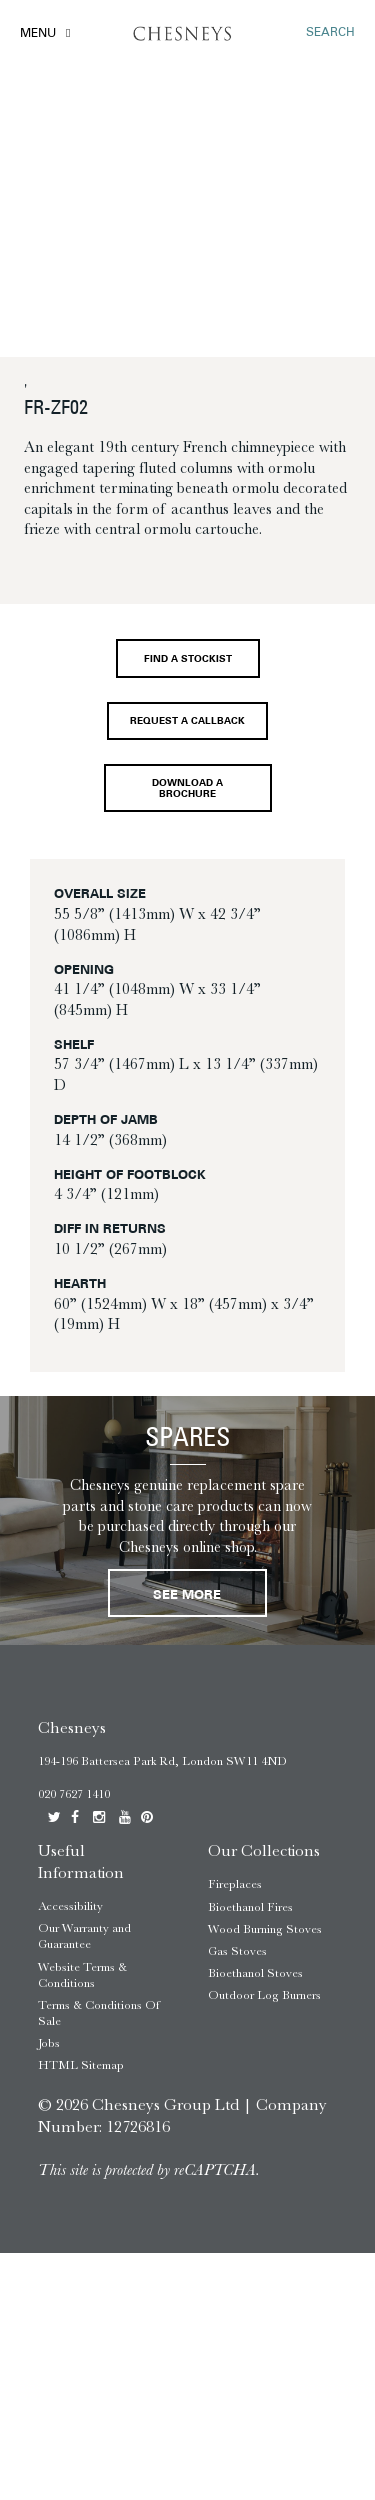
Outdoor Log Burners (264, 1995)
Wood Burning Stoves (265, 1929)
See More (187, 1595)
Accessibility (70, 1906)
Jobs (49, 2043)
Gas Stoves (237, 1951)
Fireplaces (235, 1884)
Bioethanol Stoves (255, 1973)
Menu (38, 34)
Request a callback (187, 721)
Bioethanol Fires (250, 1907)
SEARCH (330, 33)
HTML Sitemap (81, 2065)
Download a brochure (187, 788)
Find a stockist (188, 659)
